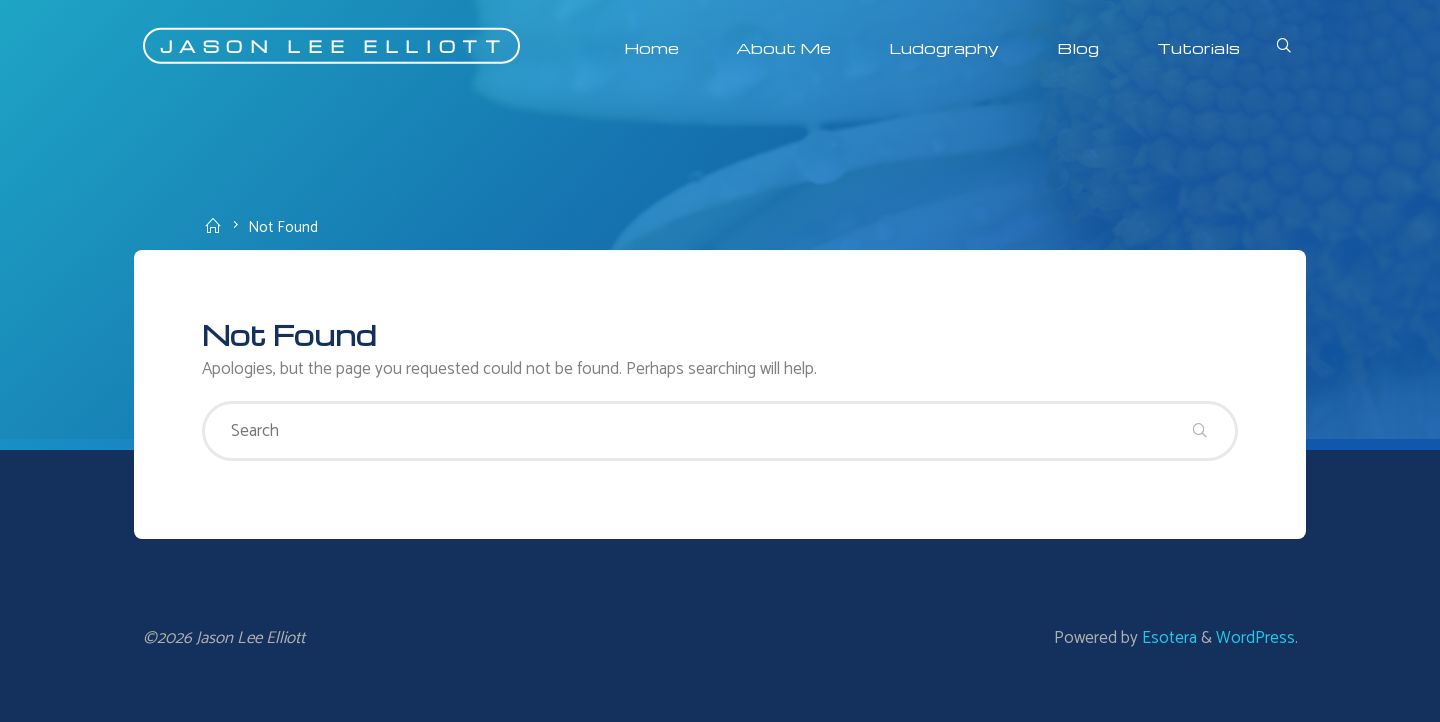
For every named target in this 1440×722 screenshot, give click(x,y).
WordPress (1255, 638)
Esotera (1167, 638)
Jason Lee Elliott (334, 45)
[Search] (1282, 47)
